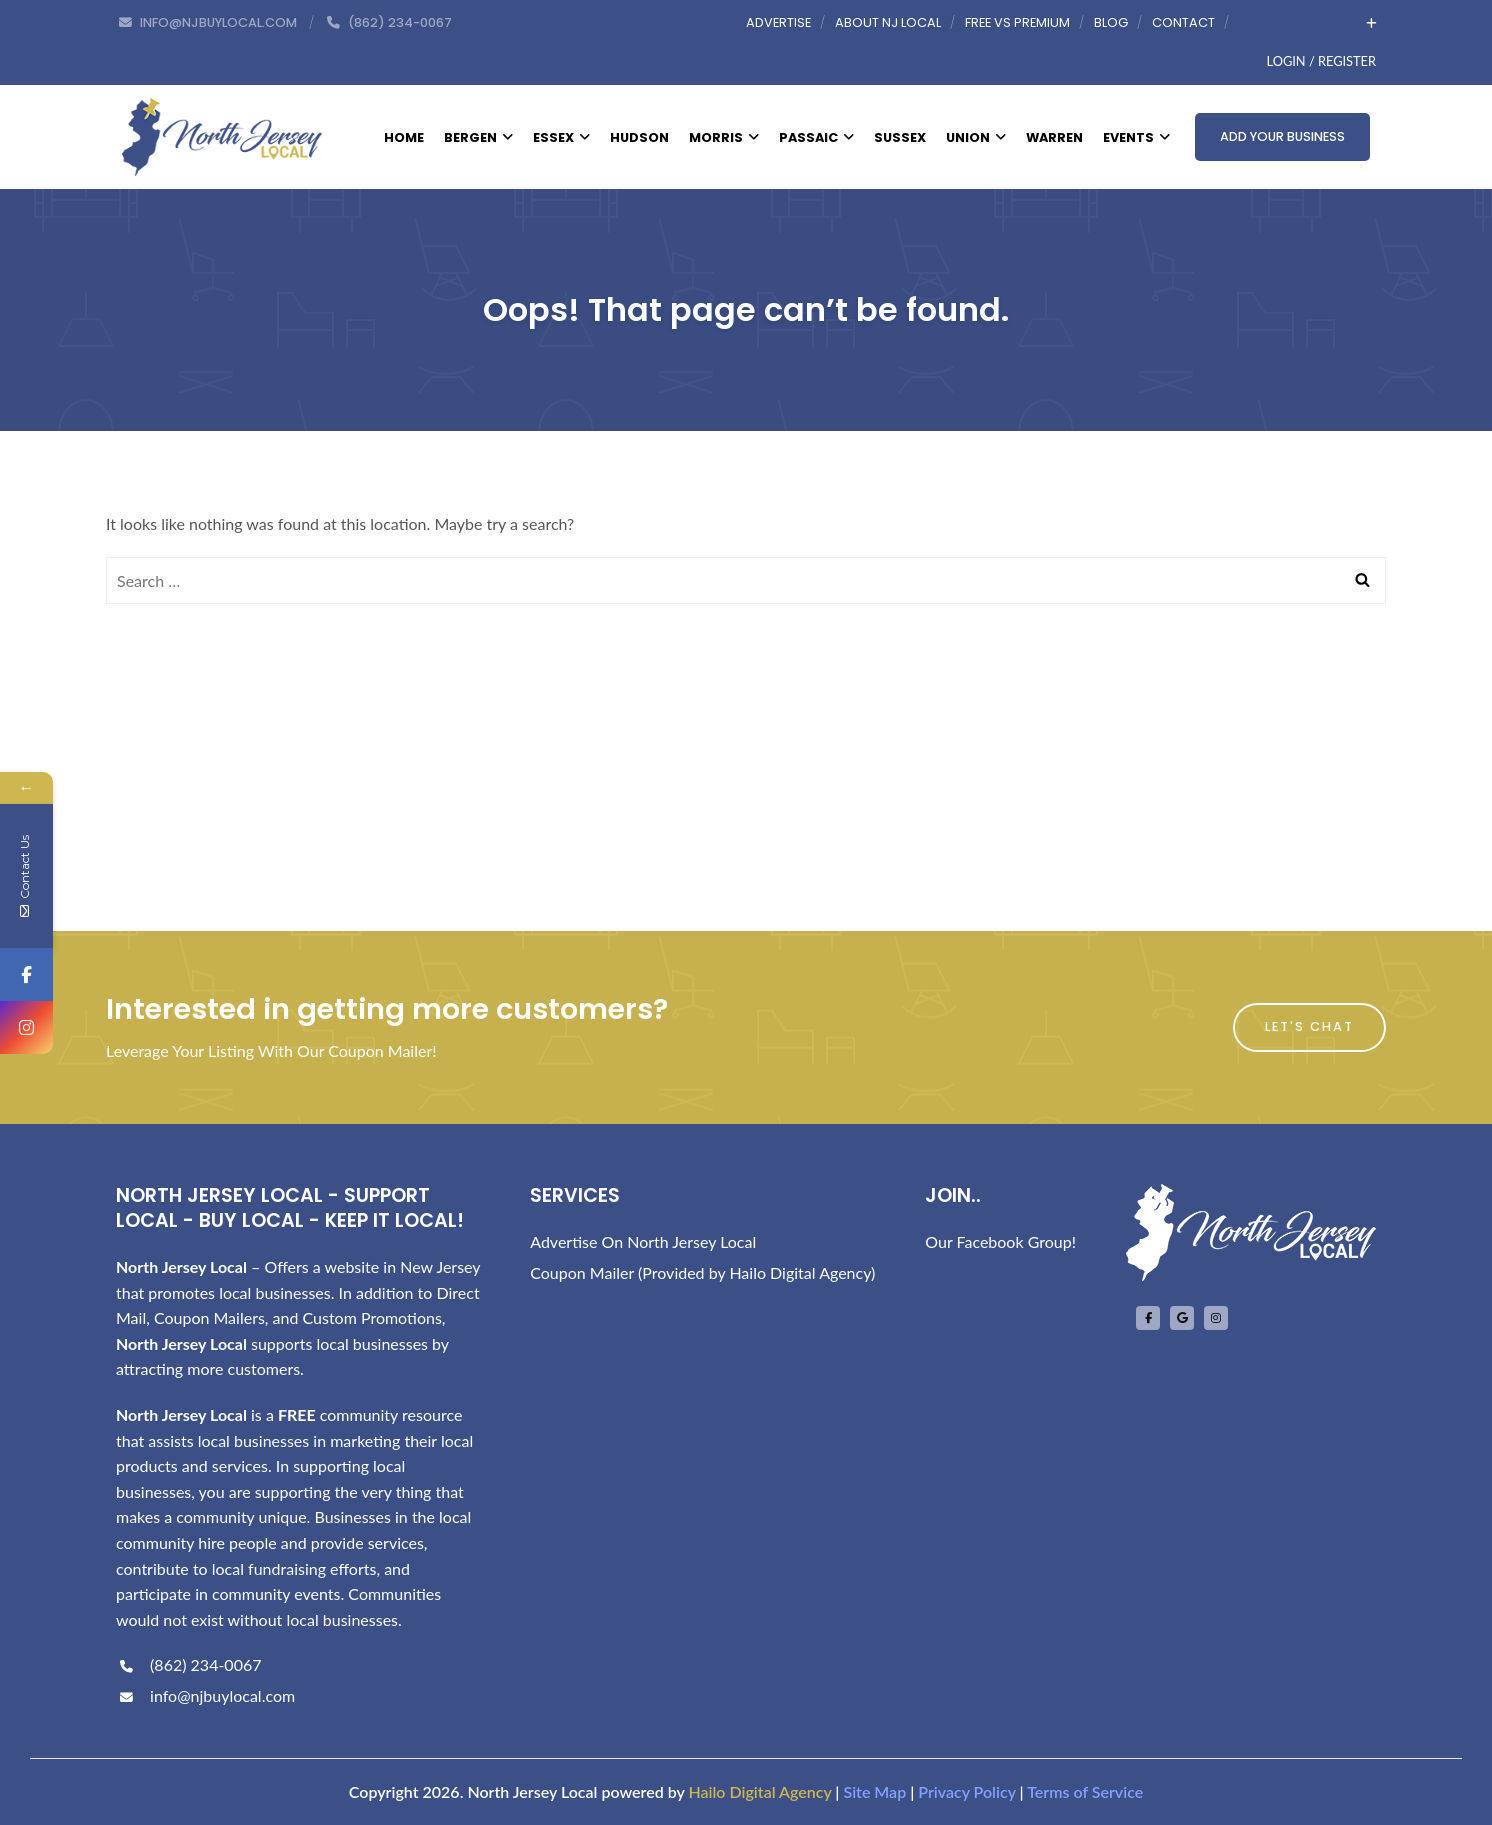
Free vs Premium (1017, 22)
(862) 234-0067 (188, 1664)
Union (976, 137)
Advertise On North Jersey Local (643, 1241)
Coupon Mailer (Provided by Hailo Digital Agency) (702, 1272)
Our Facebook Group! (1000, 1241)
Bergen (478, 137)
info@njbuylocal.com (205, 1695)
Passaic (816, 137)
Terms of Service (1085, 1791)
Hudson (639, 137)
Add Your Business (1282, 136)
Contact (1183, 22)
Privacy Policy (966, 1791)
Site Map (874, 1791)
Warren (1054, 137)
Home (404, 137)
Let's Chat (1309, 1026)
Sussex (900, 137)
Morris (724, 137)
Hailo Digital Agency (759, 1791)
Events (1136, 137)
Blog (1111, 22)
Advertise (778, 22)
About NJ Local (888, 22)
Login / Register (1321, 61)
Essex (561, 137)
